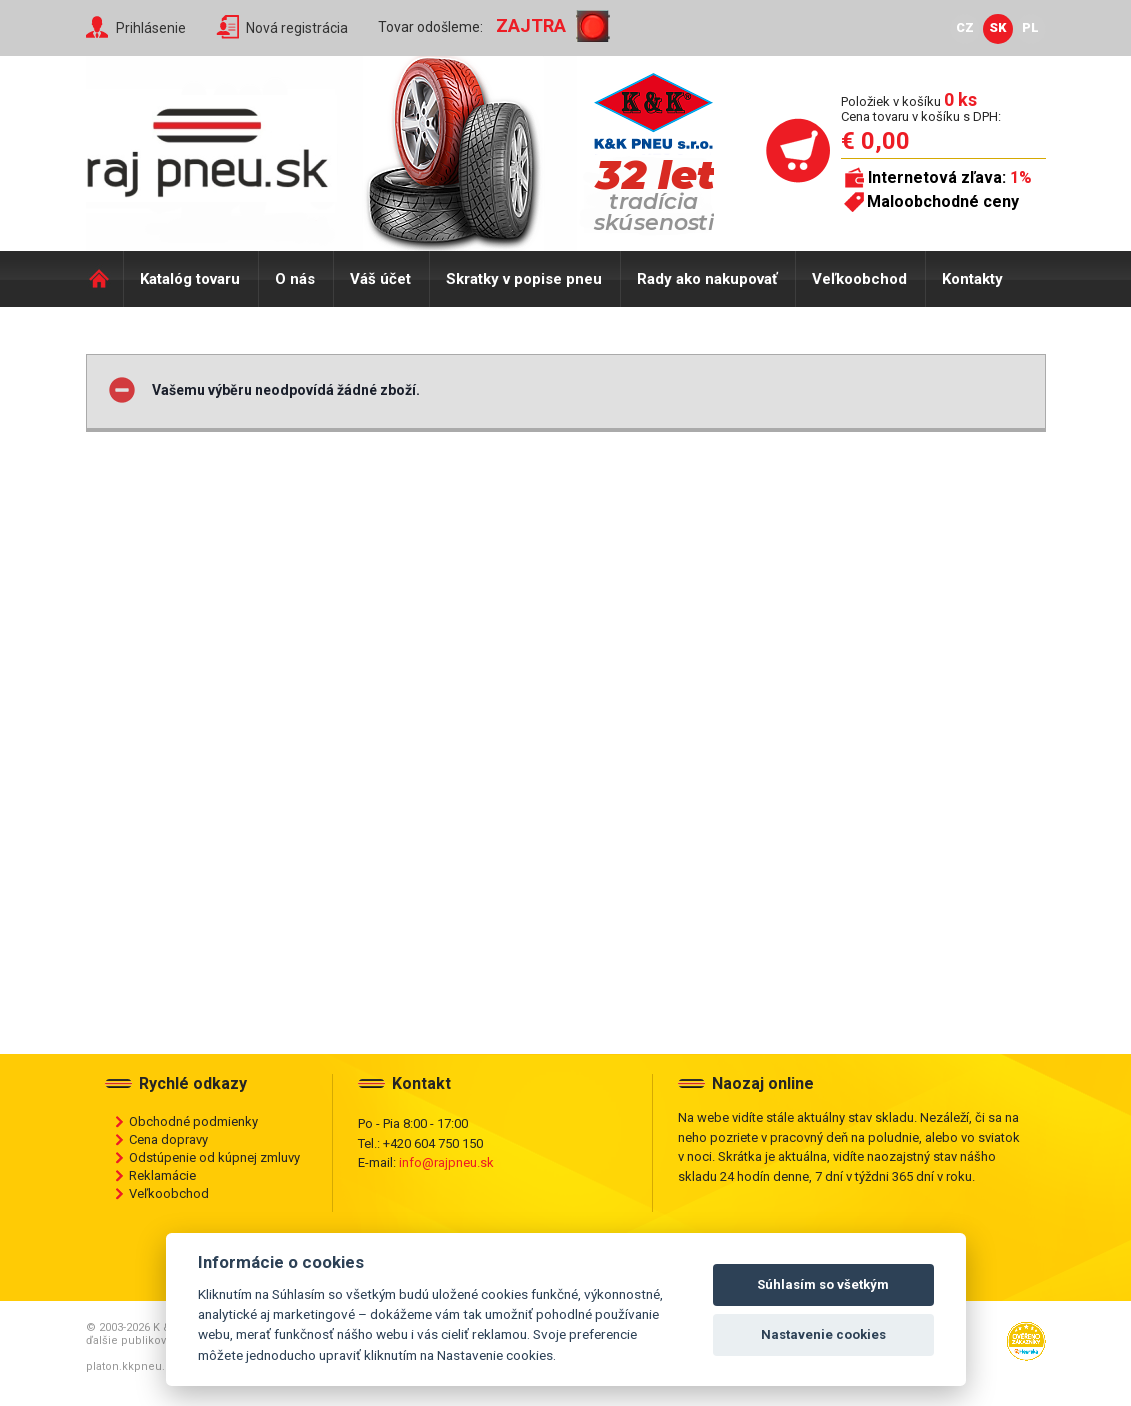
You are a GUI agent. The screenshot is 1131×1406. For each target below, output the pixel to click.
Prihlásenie (151, 28)
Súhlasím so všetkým (823, 1284)
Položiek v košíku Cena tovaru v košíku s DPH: (921, 108)
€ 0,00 (875, 141)
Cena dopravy (168, 1139)
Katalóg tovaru (190, 279)
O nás (295, 279)
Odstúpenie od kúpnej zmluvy (214, 1157)
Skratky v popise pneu (524, 279)
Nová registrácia (297, 28)
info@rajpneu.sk (446, 1162)
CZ (965, 27)
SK (998, 27)
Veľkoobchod (859, 279)
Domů (104, 279)
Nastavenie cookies (823, 1334)
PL (1030, 27)
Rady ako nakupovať (707, 279)
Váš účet (380, 279)
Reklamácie (162, 1175)
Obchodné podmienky (193, 1121)
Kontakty (972, 279)
